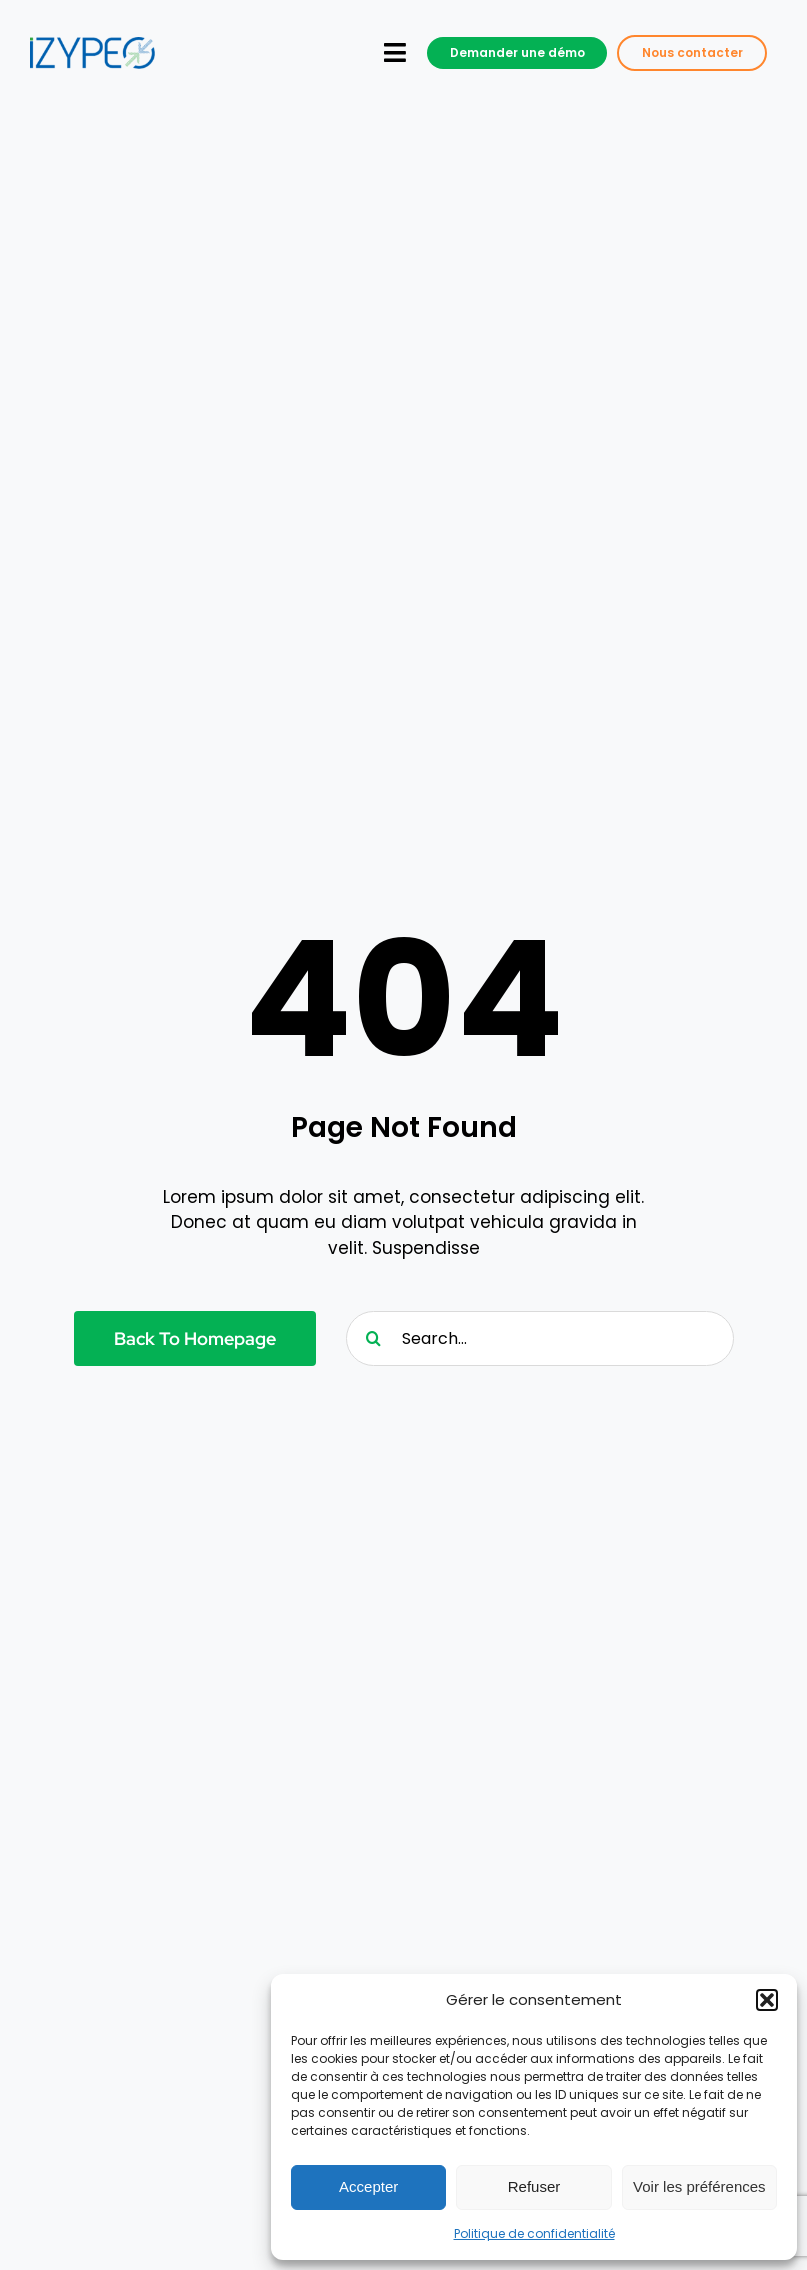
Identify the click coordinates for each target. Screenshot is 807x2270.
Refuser (534, 2186)
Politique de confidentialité (534, 2233)
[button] (767, 2000)
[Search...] (540, 1338)
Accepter (368, 2186)
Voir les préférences (699, 2186)
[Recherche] (373, 1338)
